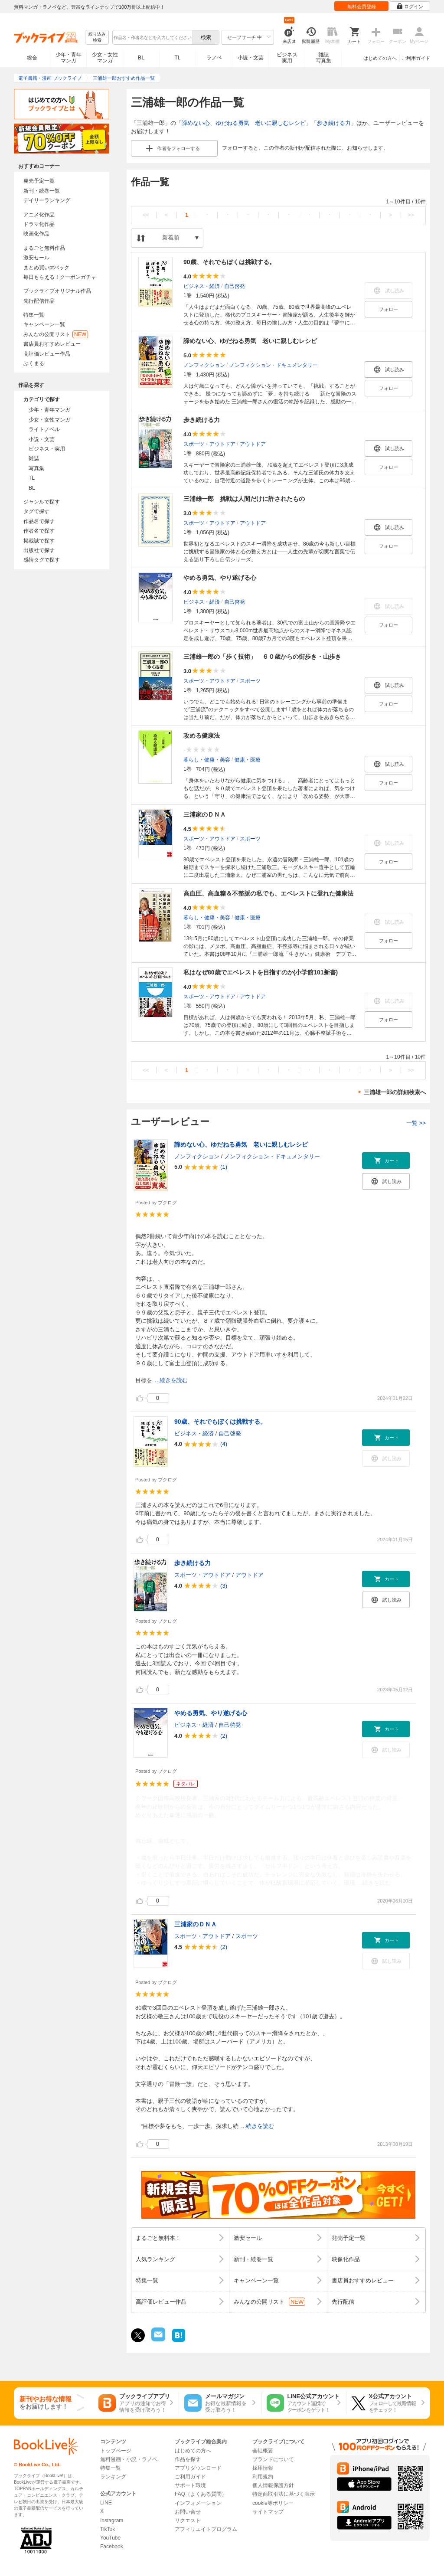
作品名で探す (39, 521)
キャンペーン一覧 (44, 324)
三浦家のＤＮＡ (204, 814)
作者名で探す (39, 531)
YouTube (110, 2538)
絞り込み (97, 37)
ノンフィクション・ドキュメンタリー (273, 365)
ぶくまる (33, 363)
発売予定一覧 (39, 181)
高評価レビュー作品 (46, 354)
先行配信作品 (39, 301)
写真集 (36, 468)
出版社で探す (39, 550)
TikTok (107, 2529)
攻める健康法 (201, 735)
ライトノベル (44, 429)
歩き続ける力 (334, 123)
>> (411, 215)
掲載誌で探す (39, 541)
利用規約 (262, 2477)
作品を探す (188, 2459)
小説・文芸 (251, 58)
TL (177, 58)
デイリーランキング (46, 200)
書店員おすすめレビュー (52, 344)
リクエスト (188, 2520)
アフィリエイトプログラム (206, 2529)
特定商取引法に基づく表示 (283, 2494)
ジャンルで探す (41, 502)
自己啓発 (234, 286)
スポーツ (250, 680)
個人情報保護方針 (273, 2485)
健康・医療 (248, 759)
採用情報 (262, 2468)
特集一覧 (33, 315)
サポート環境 (190, 2485)
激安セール (36, 258)
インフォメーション (198, 2503)
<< (146, 215)
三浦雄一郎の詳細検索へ (395, 1092)
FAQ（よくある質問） (201, 2494)
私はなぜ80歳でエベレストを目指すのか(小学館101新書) (260, 972)
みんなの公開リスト (55, 334)
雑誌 (34, 458)
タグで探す (36, 511)
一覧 (416, 1123)
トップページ (115, 2451)
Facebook (111, 2546)
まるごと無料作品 (44, 248)
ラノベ (214, 58)
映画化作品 (36, 234)
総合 (32, 58)
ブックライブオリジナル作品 (57, 291)
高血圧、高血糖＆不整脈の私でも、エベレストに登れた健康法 (268, 893)
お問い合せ (188, 2512)
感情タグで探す (41, 560)
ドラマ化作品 (39, 224)
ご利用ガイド (416, 58)
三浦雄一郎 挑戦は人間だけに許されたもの (244, 498)
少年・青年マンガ (69, 58)
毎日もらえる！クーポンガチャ (59, 277)
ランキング (113, 2477)
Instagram (111, 2520)
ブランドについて (273, 2459)
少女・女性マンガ (105, 58)
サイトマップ (268, 2512)
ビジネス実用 (287, 58)
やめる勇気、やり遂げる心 (219, 577)
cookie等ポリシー (273, 2503)
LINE (106, 2503)
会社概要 (262, 2451)
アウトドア (253, 444)
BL (141, 57)
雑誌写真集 (323, 58)
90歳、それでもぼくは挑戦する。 (229, 261)
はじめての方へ (380, 58)
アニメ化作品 (39, 215)
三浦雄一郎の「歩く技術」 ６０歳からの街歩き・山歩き (262, 656)
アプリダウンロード (198, 2468)
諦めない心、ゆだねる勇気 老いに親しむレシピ (244, 123)
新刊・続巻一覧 (41, 191)
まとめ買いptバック (46, 268)
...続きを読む (171, 1380)
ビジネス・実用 (47, 449)
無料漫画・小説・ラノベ (128, 2459)
